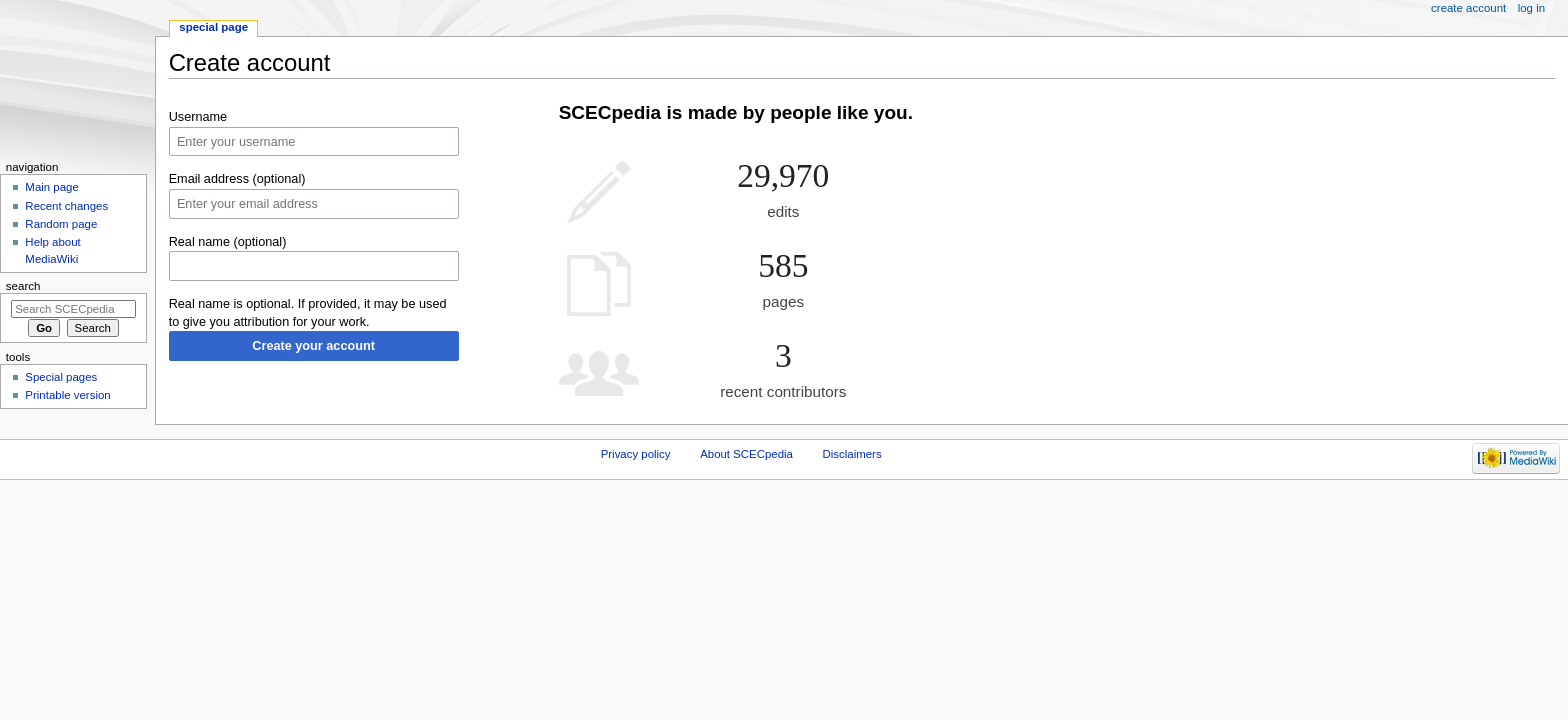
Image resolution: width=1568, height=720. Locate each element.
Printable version (67, 395)
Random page (61, 224)
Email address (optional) (237, 179)
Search (23, 286)
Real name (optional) (228, 242)
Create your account (313, 346)
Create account (1468, 8)
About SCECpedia (746, 454)
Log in (1531, 8)
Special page (213, 27)
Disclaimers (852, 454)
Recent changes (66, 206)
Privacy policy (636, 454)
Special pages (61, 377)
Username (198, 117)
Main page (52, 187)
